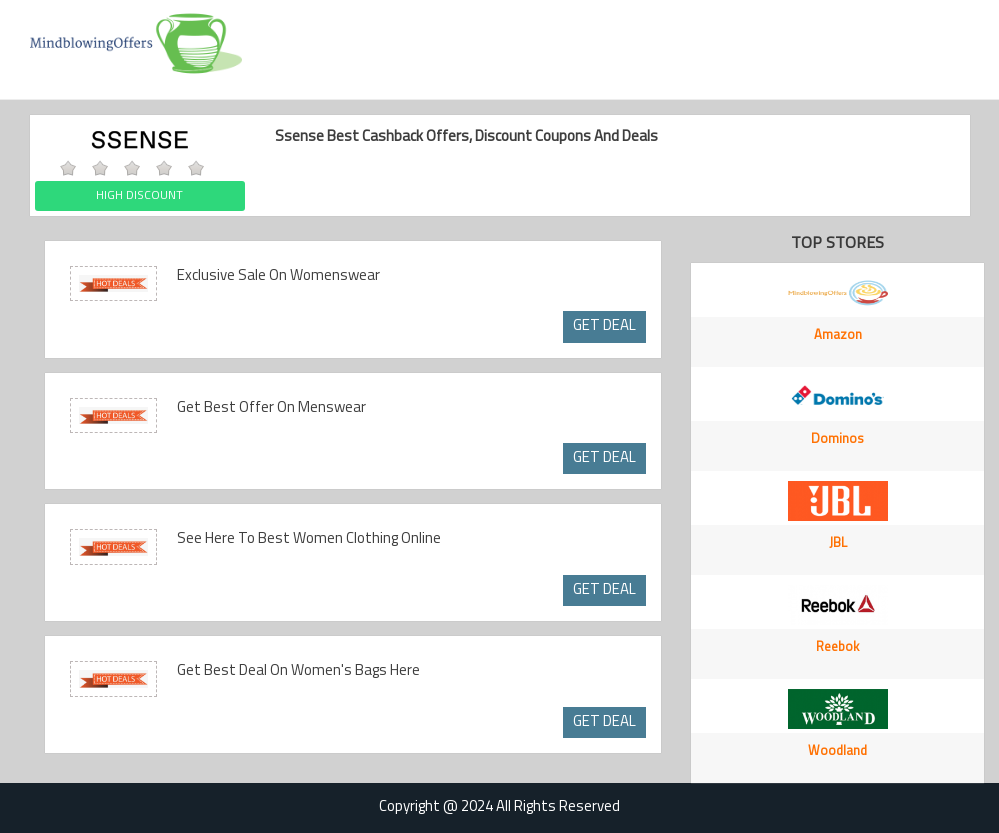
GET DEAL (604, 326)
